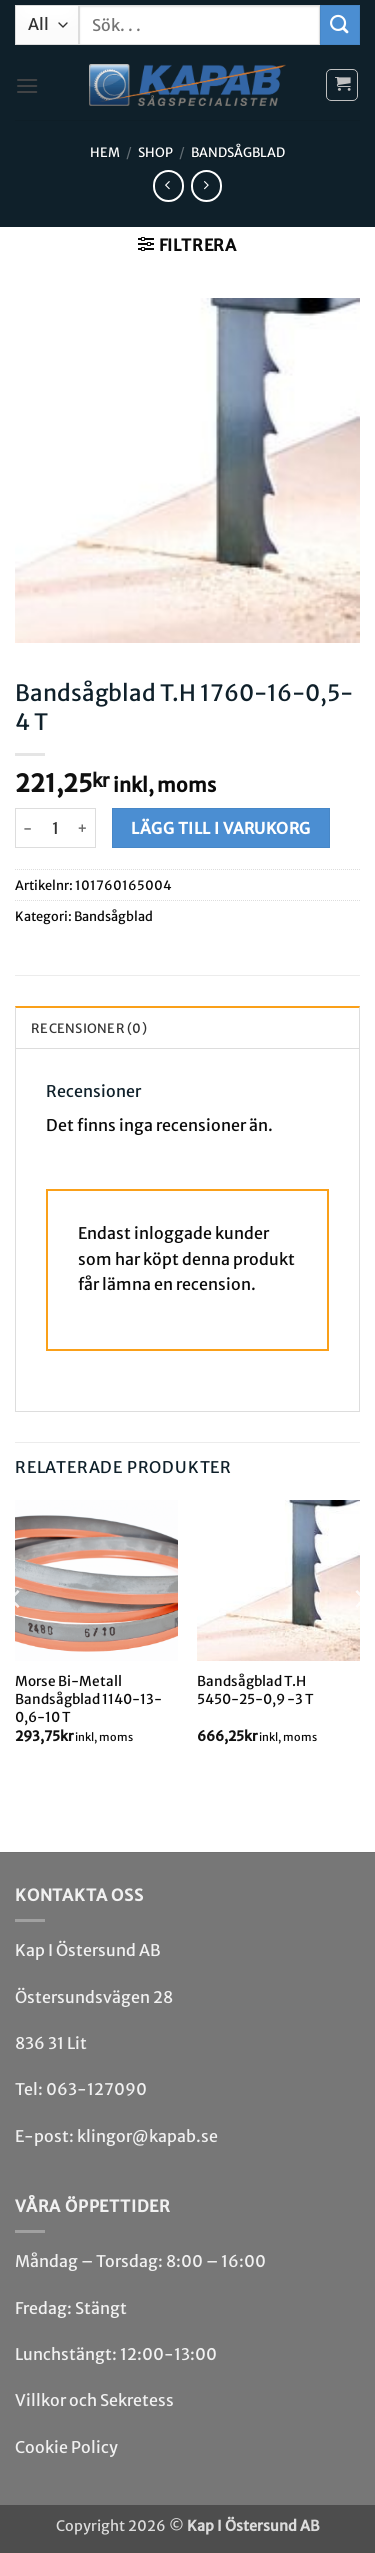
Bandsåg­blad (238, 152)
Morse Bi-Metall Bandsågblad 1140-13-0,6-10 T (88, 1699)
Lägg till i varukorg (220, 828)
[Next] (359, 1639)
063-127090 (96, 2089)
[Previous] (16, 1639)
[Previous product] (206, 185)
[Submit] (340, 24)
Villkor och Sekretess (94, 2400)
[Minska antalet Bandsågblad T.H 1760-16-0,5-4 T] (27, 828)
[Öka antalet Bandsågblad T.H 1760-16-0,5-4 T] (83, 828)
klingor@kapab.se (147, 2136)
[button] (27, 85)
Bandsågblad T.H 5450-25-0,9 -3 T (255, 1690)
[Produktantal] (55, 828)
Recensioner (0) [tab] (89, 1028)
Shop (155, 152)
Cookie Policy (66, 2447)
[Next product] (168, 185)
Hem (105, 152)
